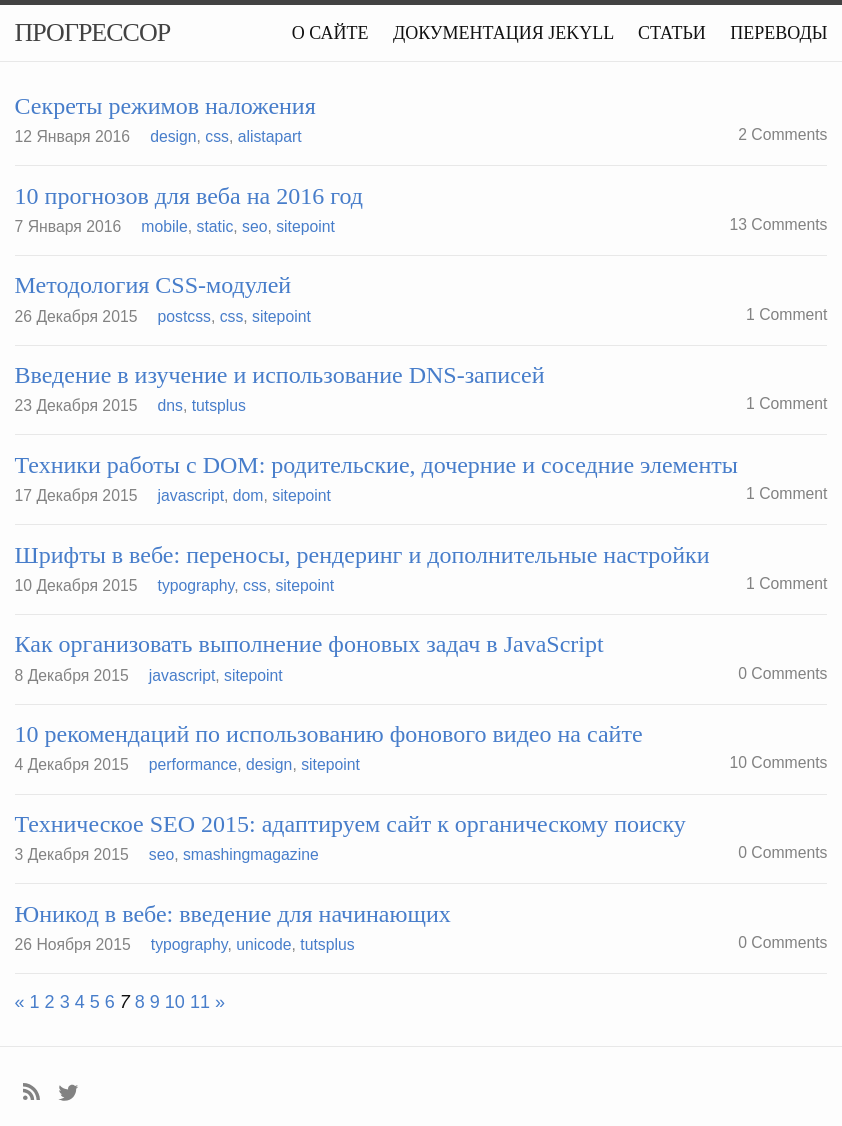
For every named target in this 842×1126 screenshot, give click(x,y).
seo (254, 226)
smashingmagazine (251, 854)
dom (248, 495)
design (173, 136)
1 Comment (786, 314)
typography (196, 585)
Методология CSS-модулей (153, 285)
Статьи (672, 33)
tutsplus (219, 405)
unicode (263, 944)
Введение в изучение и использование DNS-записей (280, 375)
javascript (191, 495)
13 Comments (778, 224)
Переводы (778, 33)
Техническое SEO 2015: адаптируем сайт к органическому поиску (350, 824)
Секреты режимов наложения (165, 106)
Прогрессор (93, 32)
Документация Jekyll (503, 33)
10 (175, 1002)
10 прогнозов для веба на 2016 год (189, 196)
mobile (164, 226)
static (215, 226)
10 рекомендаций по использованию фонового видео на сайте (329, 734)
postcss (184, 316)
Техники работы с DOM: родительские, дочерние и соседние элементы (376, 465)
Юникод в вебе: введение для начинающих (233, 914)
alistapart (270, 136)
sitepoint (305, 226)
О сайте (330, 33)
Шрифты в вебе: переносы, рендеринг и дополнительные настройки (362, 555)
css (217, 136)
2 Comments (782, 134)
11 (200, 1002)
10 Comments (778, 762)
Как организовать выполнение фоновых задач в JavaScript (309, 644)
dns (170, 405)
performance (193, 764)
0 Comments (782, 673)
